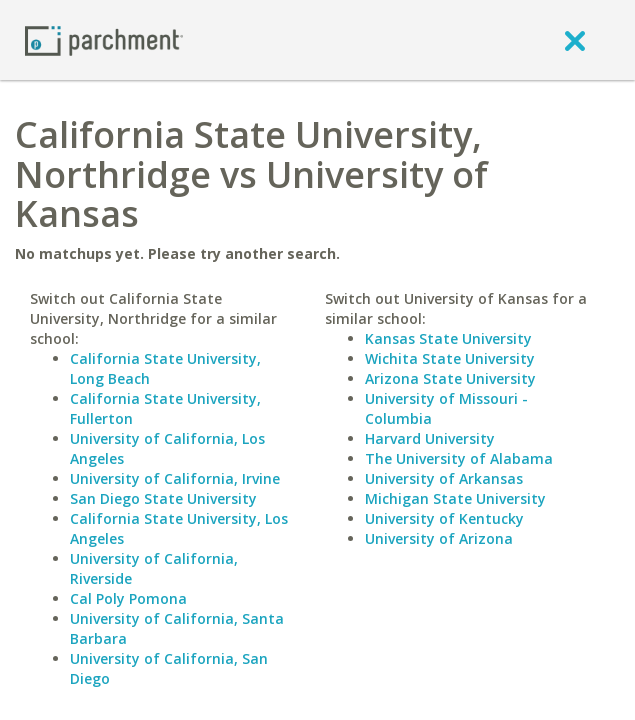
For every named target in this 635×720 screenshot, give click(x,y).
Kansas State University (448, 338)
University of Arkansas (444, 478)
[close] (575, 40)
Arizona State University (450, 378)
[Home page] (104, 39)
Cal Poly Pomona (128, 598)
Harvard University (430, 438)
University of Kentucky (444, 518)
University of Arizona (439, 538)
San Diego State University (163, 498)
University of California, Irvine (175, 478)
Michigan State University (455, 498)
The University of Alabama (459, 458)
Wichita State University (450, 358)
